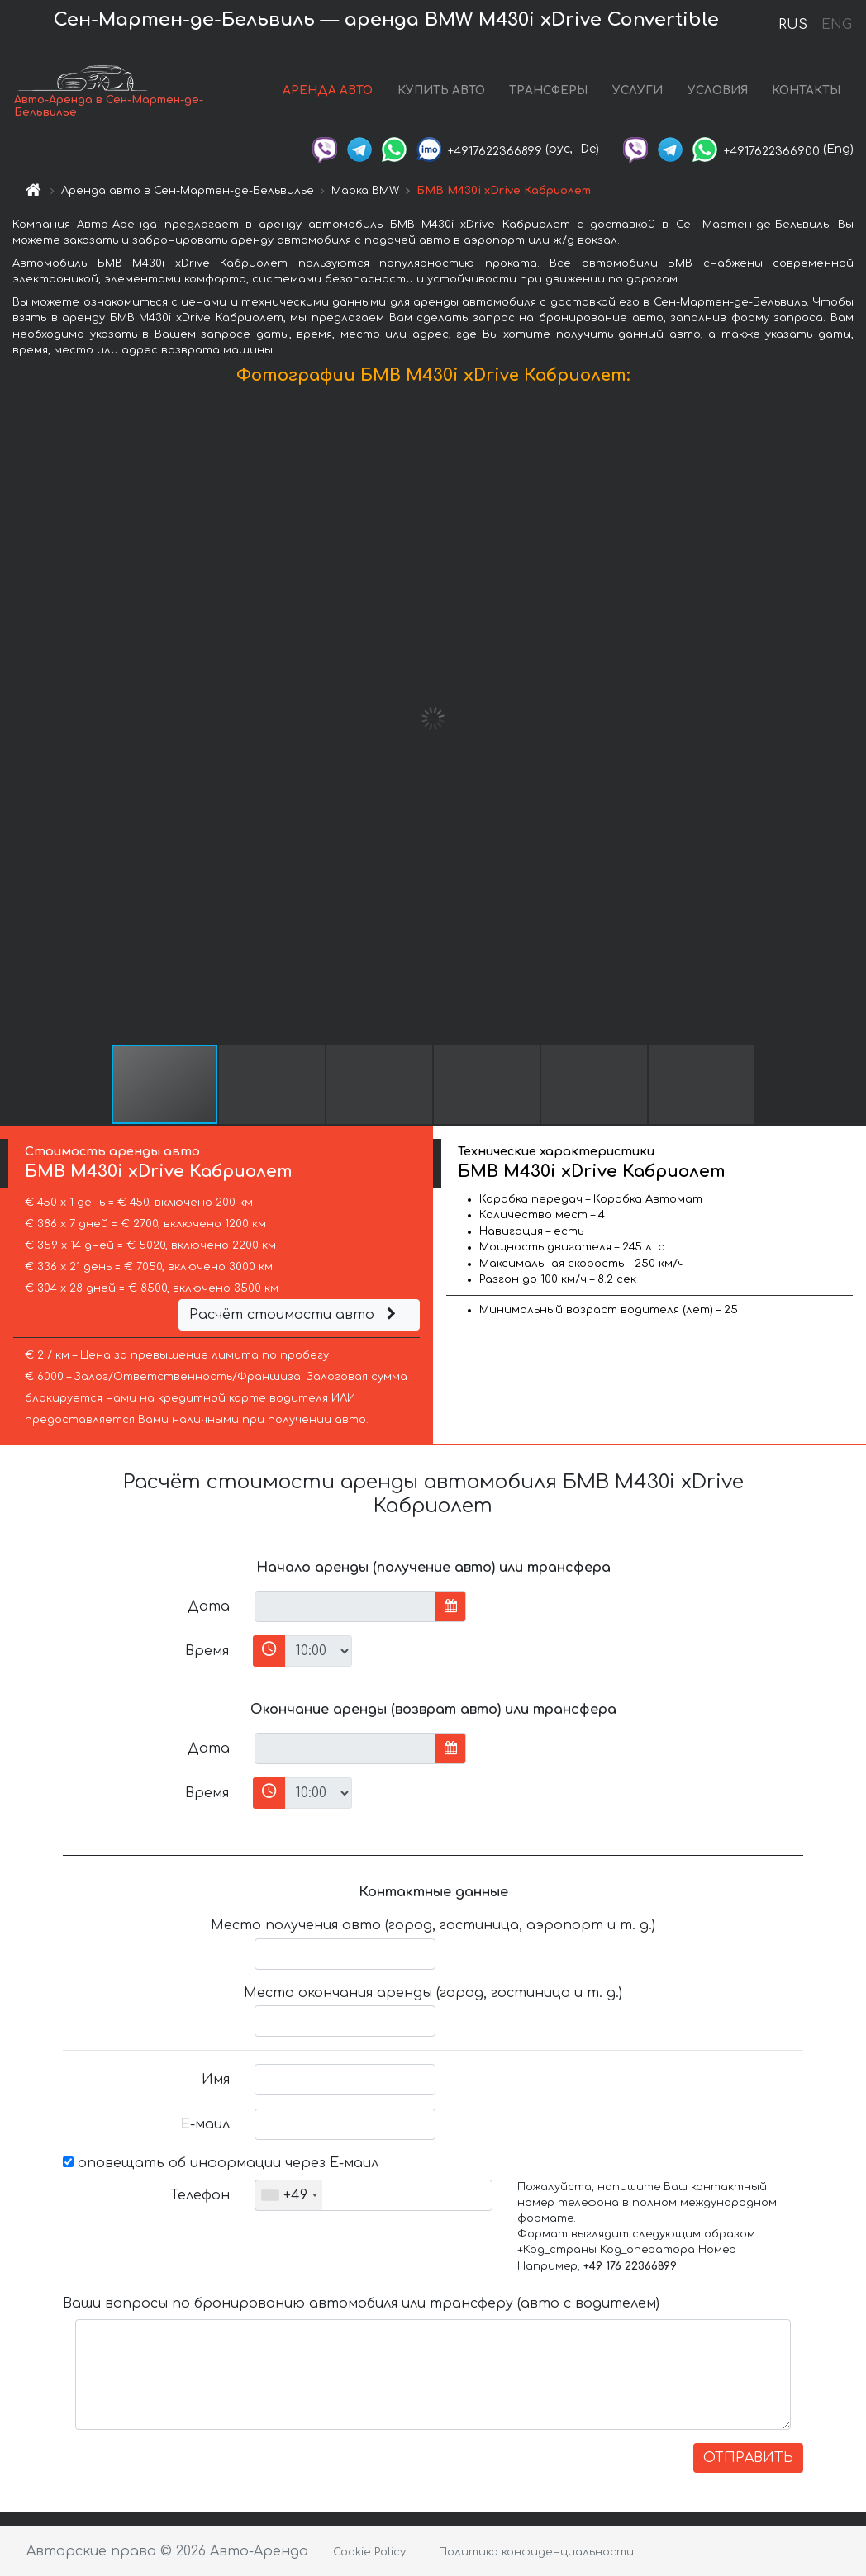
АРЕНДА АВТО (328, 90)
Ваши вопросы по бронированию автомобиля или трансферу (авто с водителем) (361, 2303)
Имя (216, 2079)
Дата (209, 1606)
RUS (792, 24)
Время (207, 1651)
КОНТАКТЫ (806, 90)
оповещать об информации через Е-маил (220, 2163)
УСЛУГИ (637, 90)
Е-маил (205, 2124)
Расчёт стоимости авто (295, 1314)
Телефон (200, 2195)
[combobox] (288, 2195)
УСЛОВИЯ (718, 90)
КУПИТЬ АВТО (441, 90)
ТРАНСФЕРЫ (548, 90)
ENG (836, 24)
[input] (345, 1606)
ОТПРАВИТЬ (748, 2457)
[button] (851, 718)
